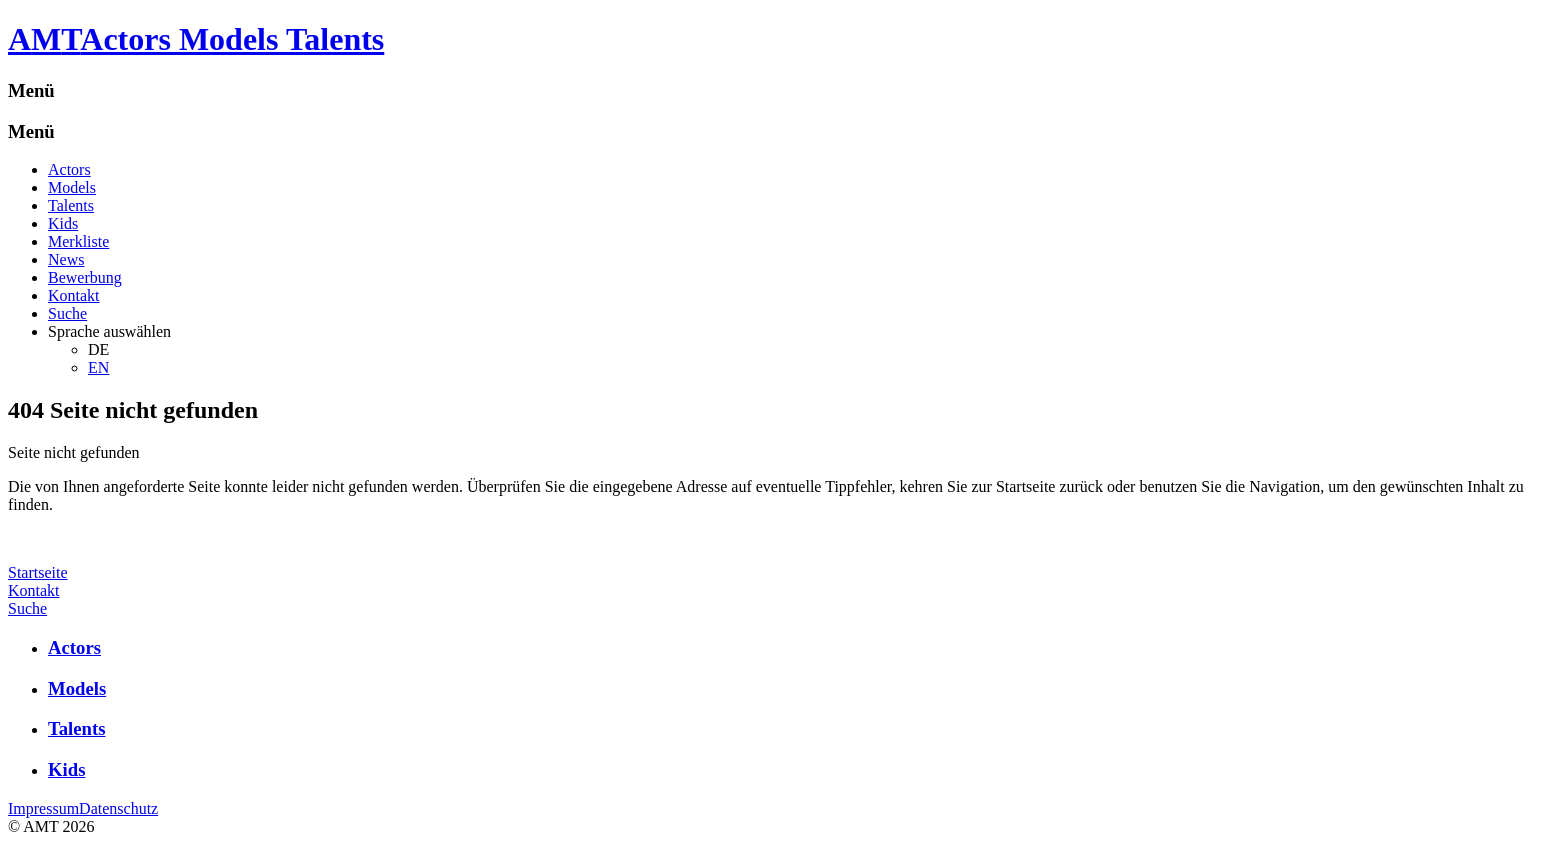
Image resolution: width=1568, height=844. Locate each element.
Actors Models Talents (232, 39)
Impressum (43, 808)
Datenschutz (118, 808)
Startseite (38, 572)
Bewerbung (85, 277)
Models (72, 187)
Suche (67, 313)
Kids (63, 223)
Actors (69, 169)
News (66, 259)
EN (98, 367)
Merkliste (78, 241)
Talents (71, 205)
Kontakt (74, 295)
